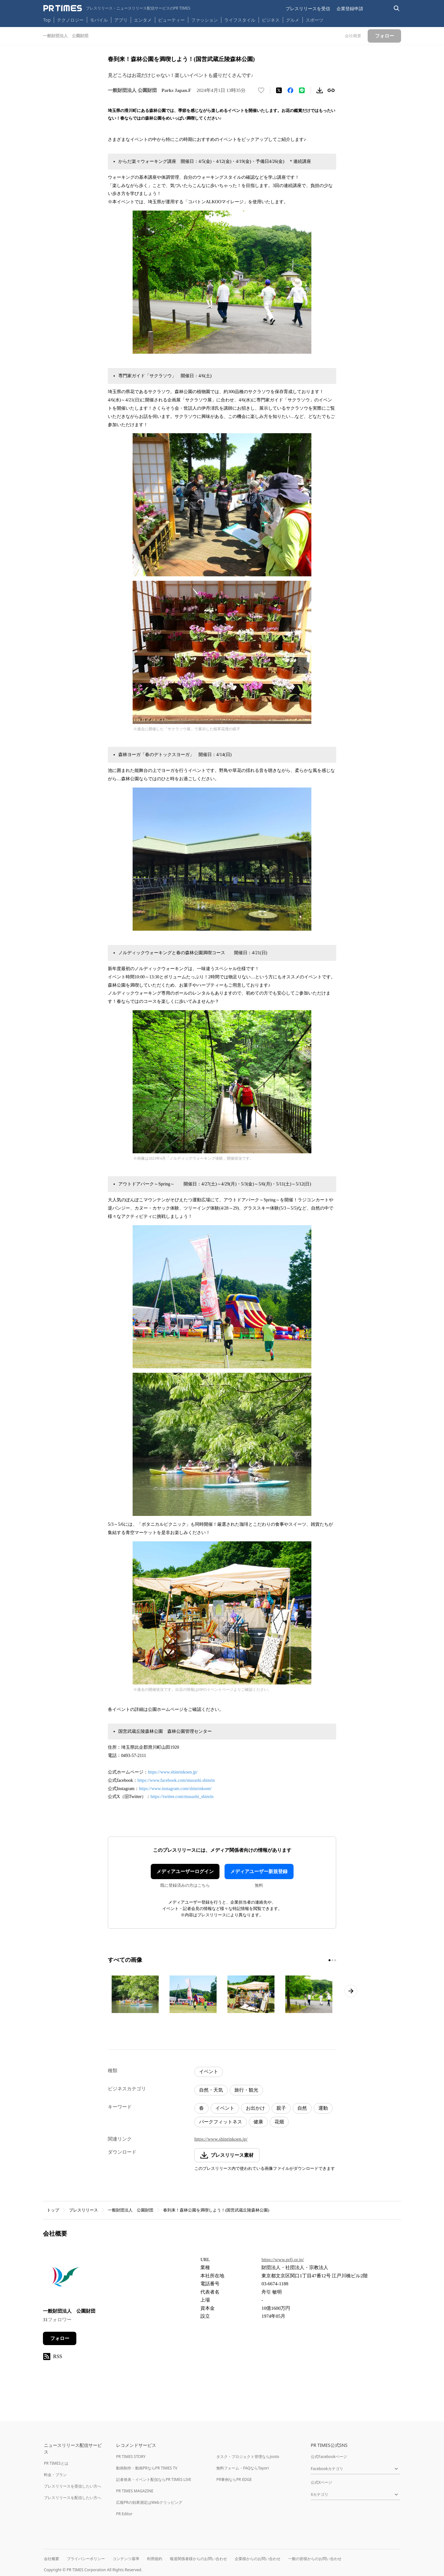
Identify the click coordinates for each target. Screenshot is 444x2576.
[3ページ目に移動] (335, 1960)
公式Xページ (321, 2482)
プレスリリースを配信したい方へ (72, 2497)
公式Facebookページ (329, 2456)
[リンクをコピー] (331, 90)
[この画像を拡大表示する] (135, 1994)
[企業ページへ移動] (63, 2277)
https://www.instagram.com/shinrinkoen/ (175, 1788)
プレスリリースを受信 (308, 8)
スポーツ (314, 20)
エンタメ (143, 20)
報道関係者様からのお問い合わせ (198, 2558)
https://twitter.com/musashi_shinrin (181, 1796)
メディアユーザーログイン (185, 1871)
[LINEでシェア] (302, 90)
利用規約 (154, 2558)
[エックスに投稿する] (279, 90)
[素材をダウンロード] (320, 90)
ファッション (204, 20)
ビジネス (271, 20)
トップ (53, 2210)
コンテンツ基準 (126, 2558)
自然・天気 (211, 2090)
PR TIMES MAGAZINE (134, 2491)
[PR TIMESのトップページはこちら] (117, 8)
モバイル (99, 20)
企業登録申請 (349, 8)
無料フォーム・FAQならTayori (242, 2468)
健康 (258, 2121)
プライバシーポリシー (86, 2558)
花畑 (279, 2121)
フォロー (59, 2338)
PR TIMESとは (56, 2463)
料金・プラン (55, 2474)
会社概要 (51, 2558)
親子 (281, 2108)
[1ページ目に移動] (329, 1960)
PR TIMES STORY (131, 2456)
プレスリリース (83, 2210)
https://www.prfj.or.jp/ (282, 2259)
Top (47, 20)
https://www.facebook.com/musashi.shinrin (176, 1780)
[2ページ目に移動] (332, 1960)
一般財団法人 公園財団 (130, 2210)
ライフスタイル (239, 20)
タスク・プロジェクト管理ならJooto (247, 2456)
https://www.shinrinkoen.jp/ (173, 1772)
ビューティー (171, 20)
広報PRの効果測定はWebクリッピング (149, 2502)
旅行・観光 (246, 2090)
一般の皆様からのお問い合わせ (315, 2558)
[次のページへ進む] (350, 1991)
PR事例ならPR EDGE (234, 2479)
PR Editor (124, 2514)
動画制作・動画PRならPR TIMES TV (146, 2468)
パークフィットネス (220, 2121)
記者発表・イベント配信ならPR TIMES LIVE (153, 2479)
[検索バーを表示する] (396, 8)
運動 (323, 2108)
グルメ (292, 20)
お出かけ (255, 2108)
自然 (302, 2108)
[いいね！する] (261, 90)
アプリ (121, 20)
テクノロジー (70, 20)
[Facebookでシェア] (290, 90)
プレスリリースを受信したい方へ (72, 2486)
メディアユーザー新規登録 (259, 1871)
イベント (208, 2071)
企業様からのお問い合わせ (258, 2558)
